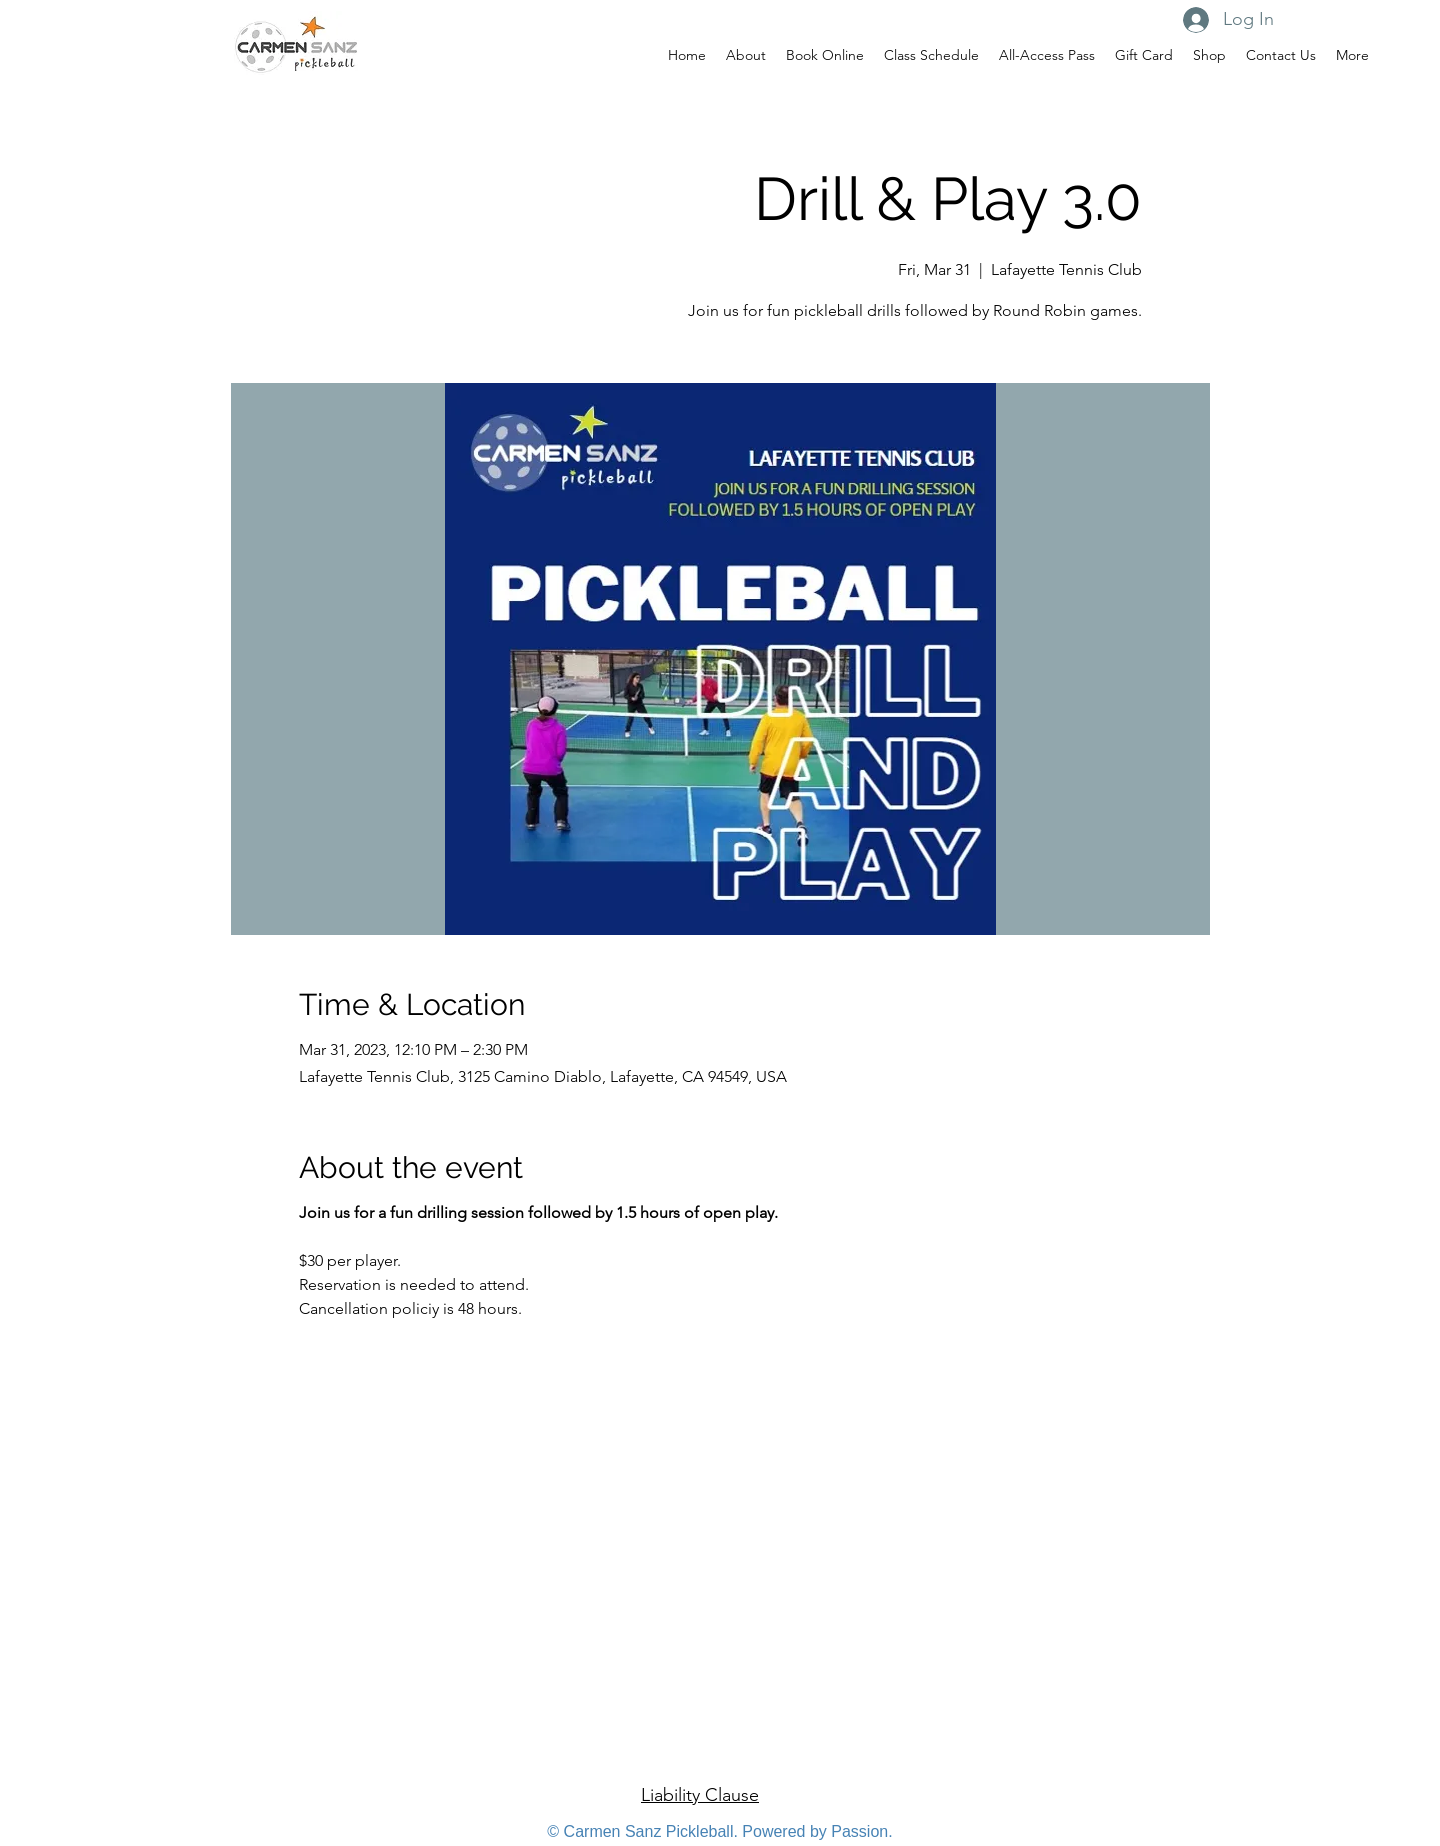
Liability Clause (700, 1795)
